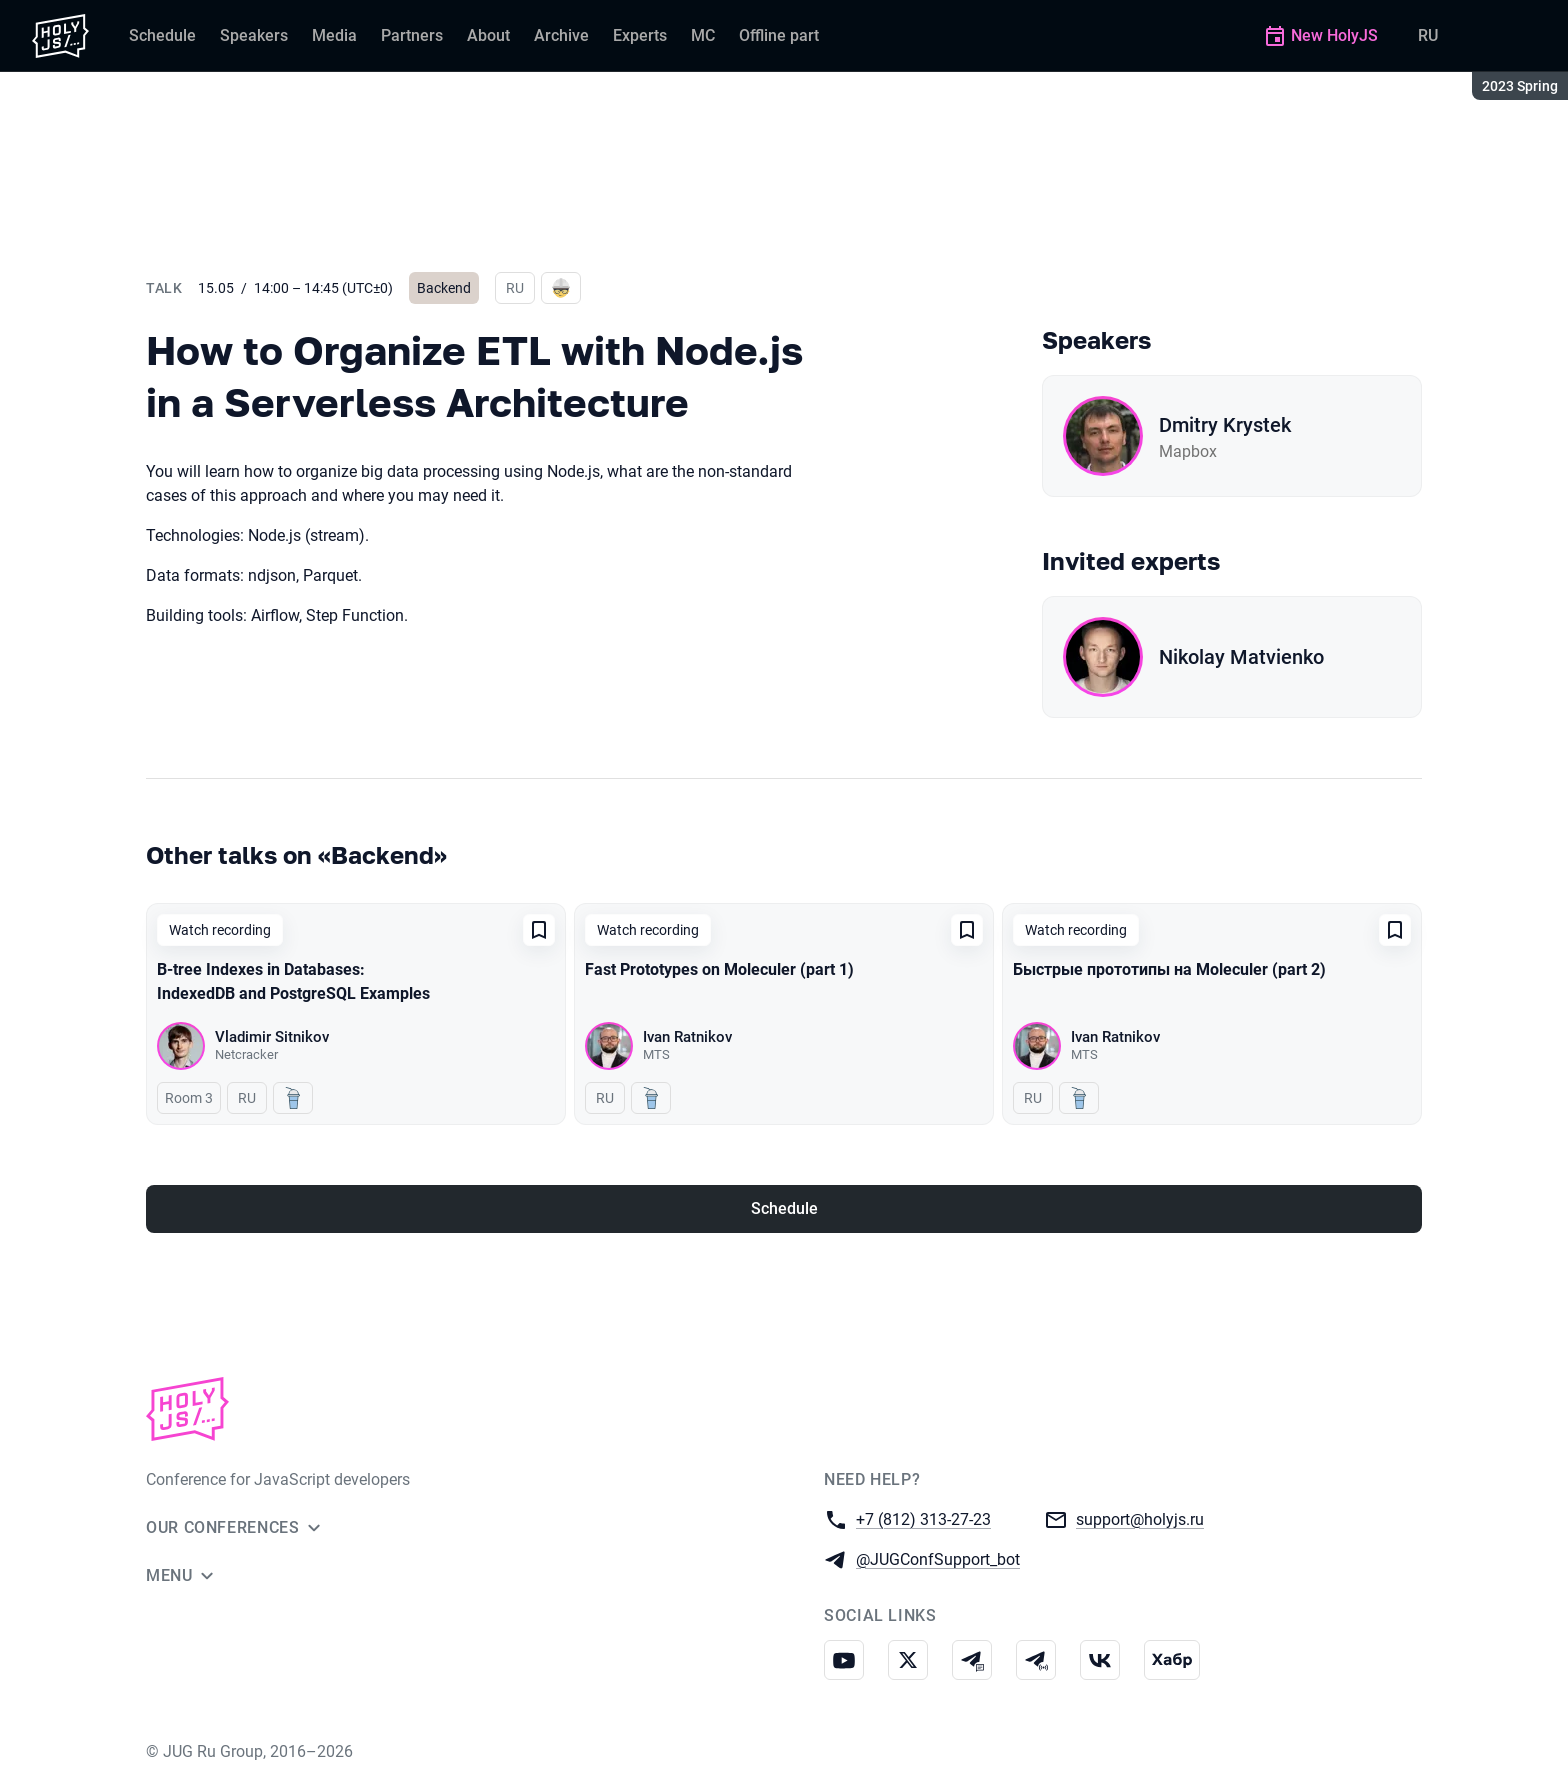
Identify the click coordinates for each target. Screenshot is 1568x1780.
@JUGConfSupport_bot (938, 1558)
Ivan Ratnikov (687, 1037)
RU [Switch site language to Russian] (1428, 35)
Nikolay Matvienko (1241, 657)
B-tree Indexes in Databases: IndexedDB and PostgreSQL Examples (293, 981)
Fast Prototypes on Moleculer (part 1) (719, 969)
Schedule (784, 1208)
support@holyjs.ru (1140, 1518)
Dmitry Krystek (1225, 425)
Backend (444, 288)
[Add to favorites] (539, 930)
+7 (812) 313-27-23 (923, 1518)
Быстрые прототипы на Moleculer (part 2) (1169, 969)
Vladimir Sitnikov (272, 1037)
